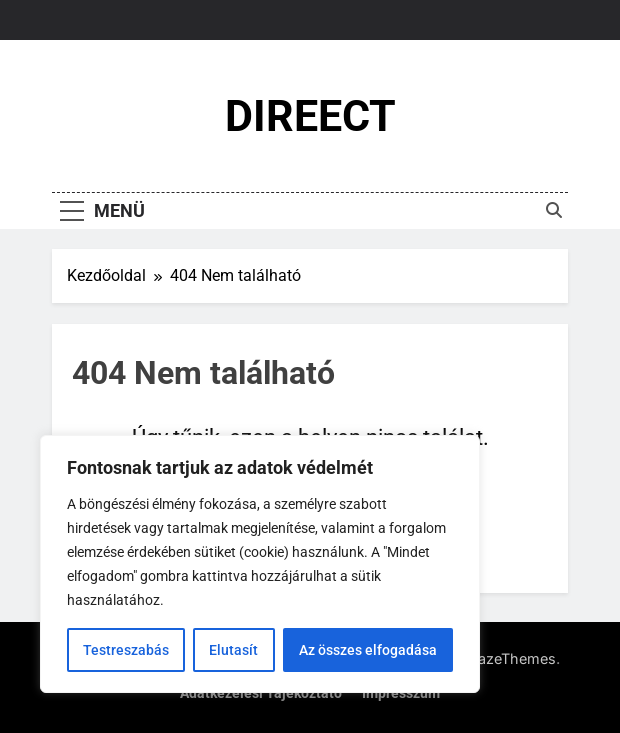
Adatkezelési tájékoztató (261, 693)
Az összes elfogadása (368, 650)
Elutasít (233, 650)
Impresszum (401, 693)
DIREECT (310, 116)
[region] (260, 564)
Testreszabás (126, 650)
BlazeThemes (511, 658)
